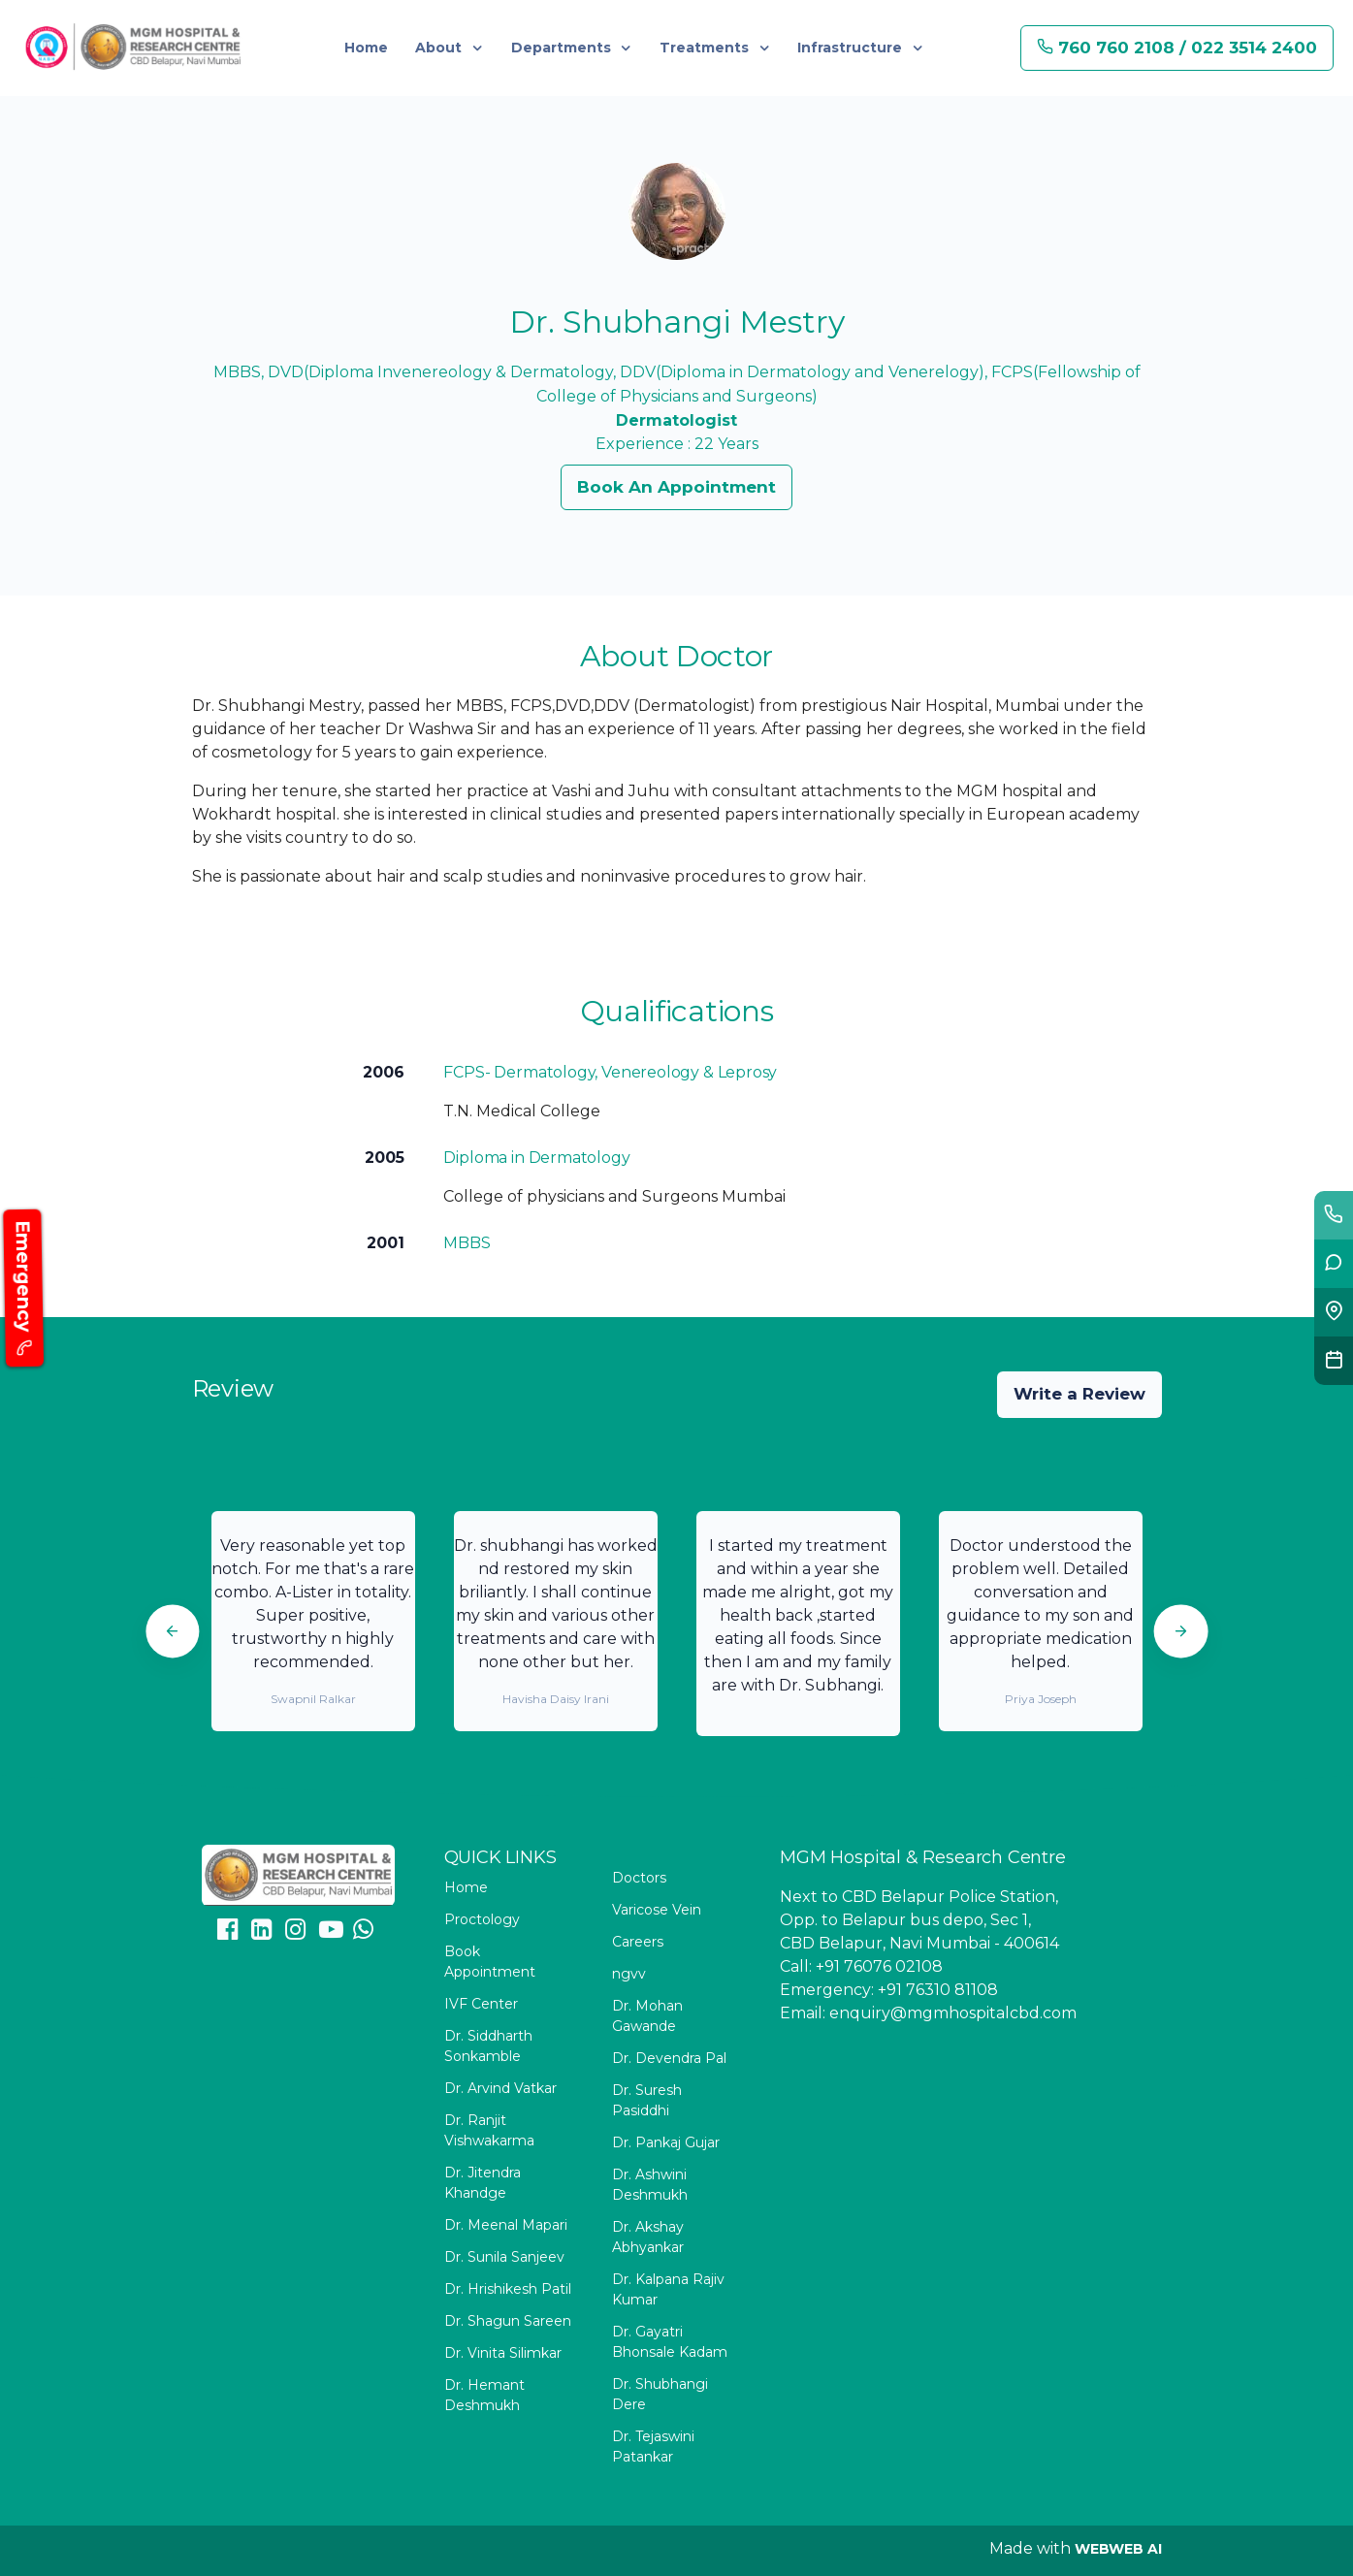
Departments (563, 47)
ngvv (629, 1973)
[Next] (1181, 1631)
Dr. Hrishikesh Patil (507, 2289)
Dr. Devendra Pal (669, 2058)
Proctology (482, 1919)
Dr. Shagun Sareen (507, 2321)
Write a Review (1079, 1393)
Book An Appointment (676, 487)
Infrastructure (851, 47)
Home (366, 47)
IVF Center (481, 2003)
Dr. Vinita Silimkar (503, 2353)
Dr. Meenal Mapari (505, 2225)
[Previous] (172, 1631)
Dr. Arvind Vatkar (500, 2088)
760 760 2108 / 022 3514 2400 (1177, 47)
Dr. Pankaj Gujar (666, 2142)
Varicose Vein (656, 1909)
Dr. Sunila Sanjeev (504, 2257)
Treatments (706, 47)
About (440, 47)
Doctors (639, 1877)
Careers (637, 1941)
